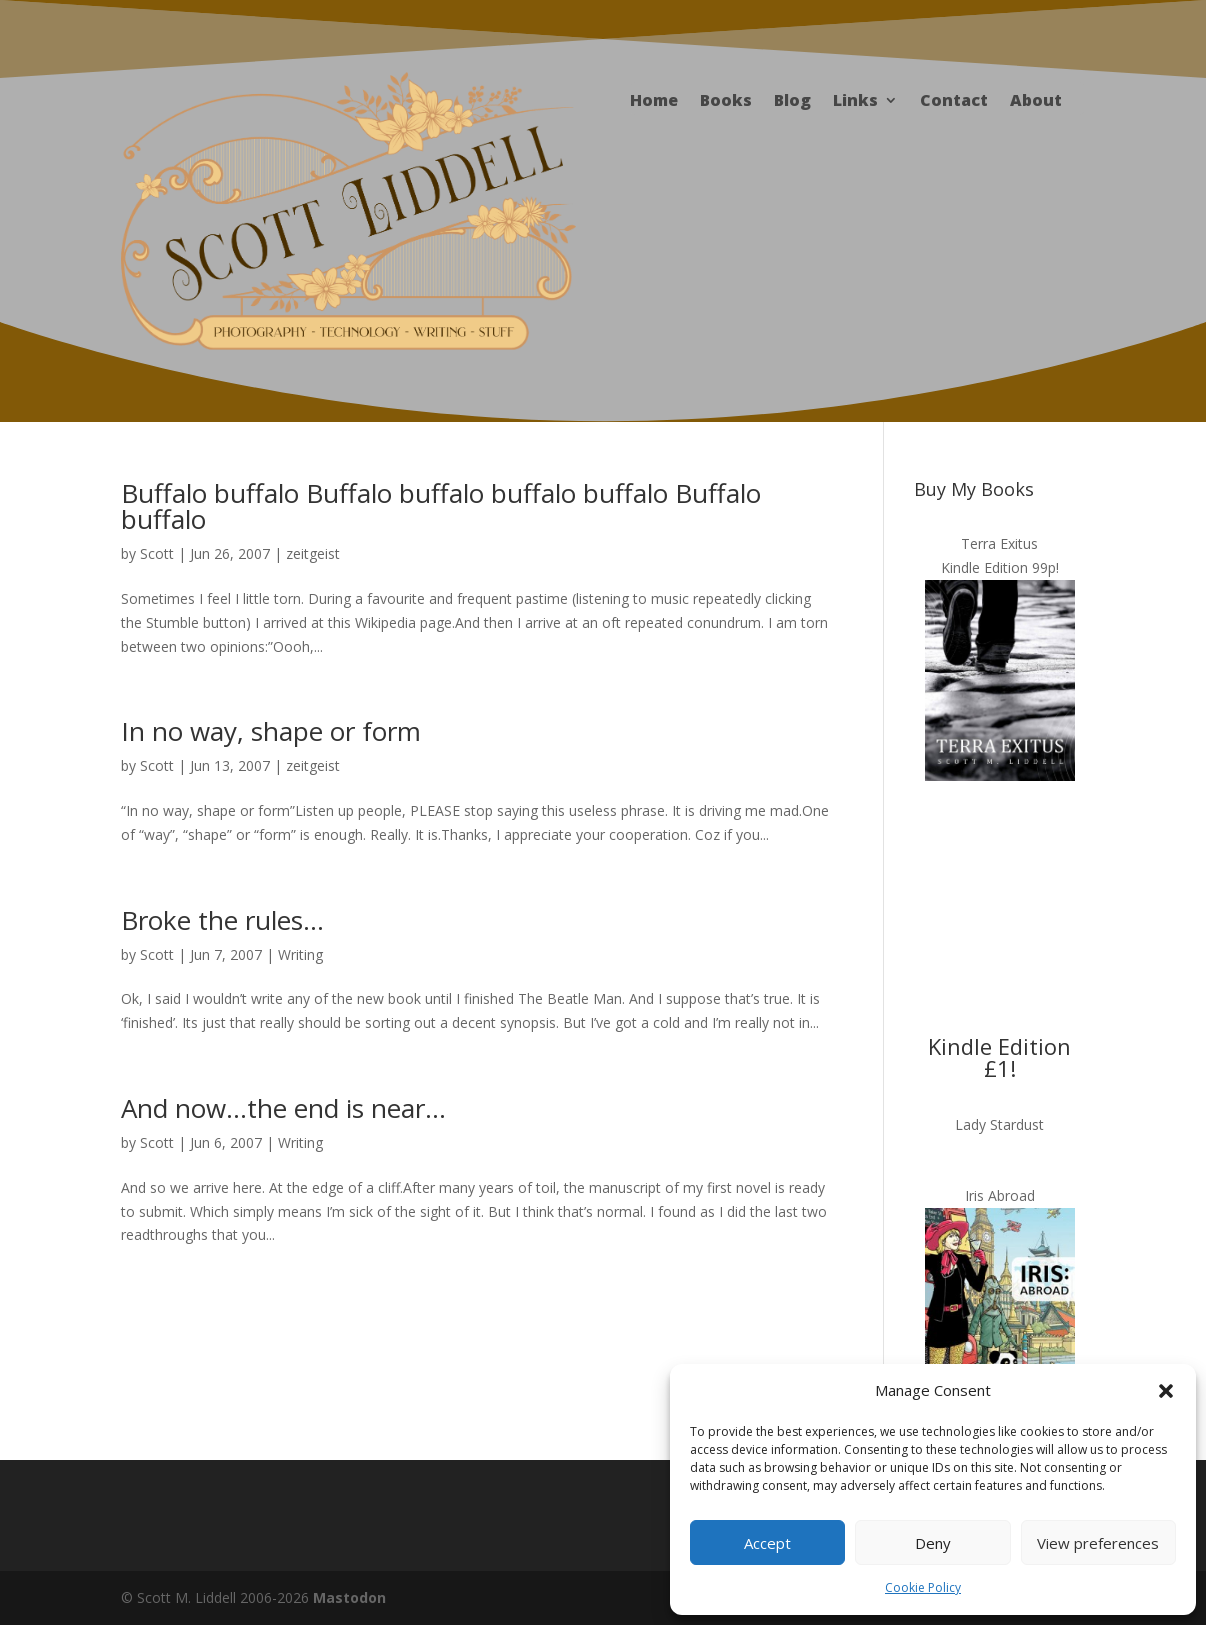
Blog (792, 102)
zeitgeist (313, 553)
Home (654, 102)
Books (726, 102)
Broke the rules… (222, 920)
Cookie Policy (923, 1587)
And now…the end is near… (283, 1108)
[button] (1166, 1391)
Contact (954, 102)
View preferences (1098, 1543)
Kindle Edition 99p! (1000, 567)
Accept (767, 1543)
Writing (300, 954)
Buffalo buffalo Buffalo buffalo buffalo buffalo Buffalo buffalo (441, 506)
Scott (157, 553)
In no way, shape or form (271, 731)
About (1036, 102)
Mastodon (349, 1597)
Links (855, 102)
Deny (933, 1543)
